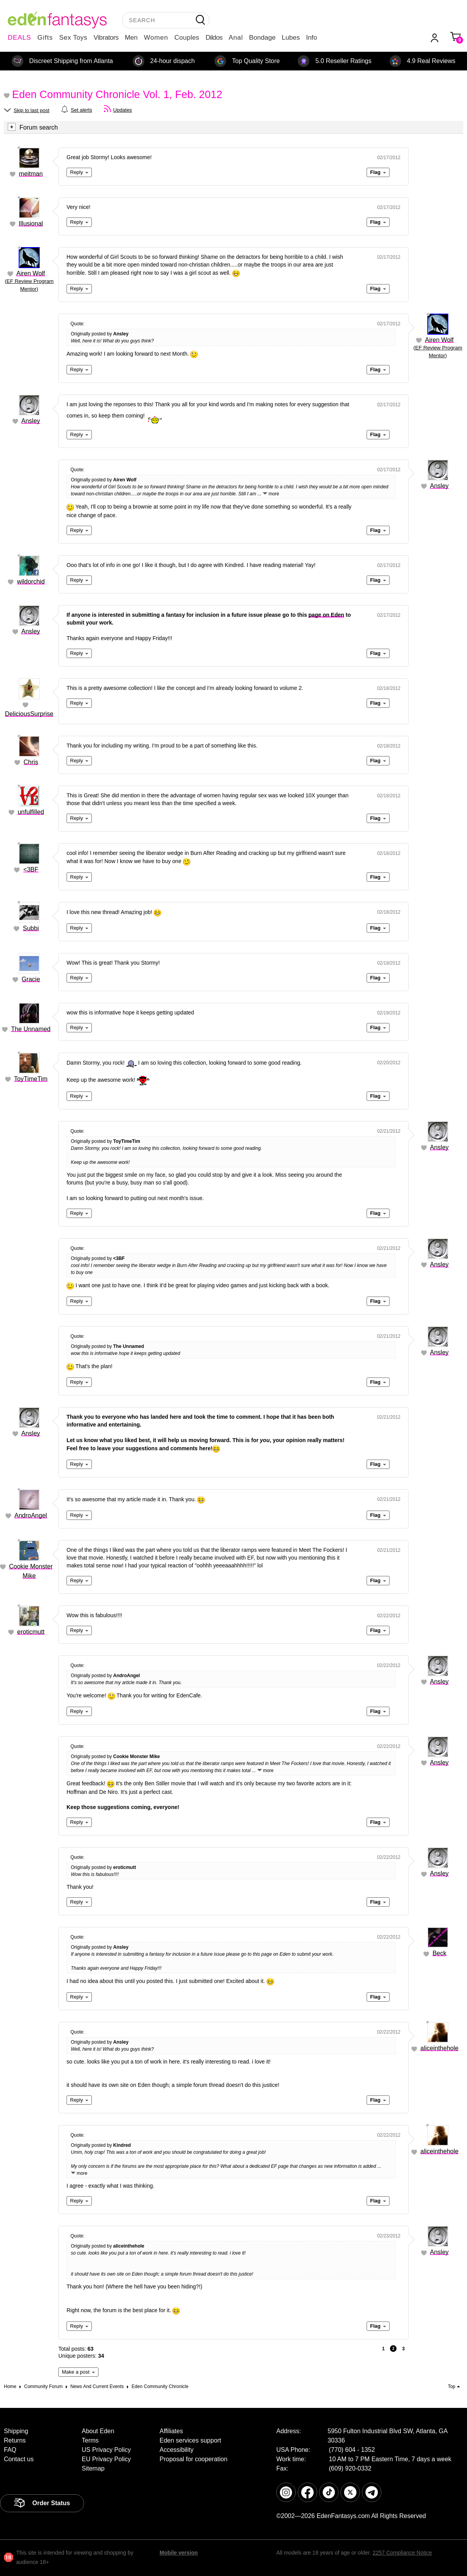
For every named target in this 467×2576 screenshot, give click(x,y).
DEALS (19, 37)
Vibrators (106, 37)
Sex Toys (73, 37)
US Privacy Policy (106, 2449)
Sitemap (93, 2468)
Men (131, 37)
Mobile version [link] (179, 2553)
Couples (186, 37)
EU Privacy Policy (106, 2459)
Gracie (31, 979)
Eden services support (190, 2440)
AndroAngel (30, 1515)
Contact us (18, 2459)
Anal (236, 37)
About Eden (98, 2431)
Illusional (31, 223)
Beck (439, 1953)
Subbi (31, 928)
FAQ (10, 2449)
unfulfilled (31, 812)
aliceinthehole (439, 2048)
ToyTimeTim (30, 1079)
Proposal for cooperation (193, 2459)
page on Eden (326, 615)
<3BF (31, 869)
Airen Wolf (30, 273)
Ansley (30, 421)
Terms (90, 2440)
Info (311, 37)
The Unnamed (30, 1029)
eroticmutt (30, 1631)
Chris (31, 762)
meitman (31, 173)
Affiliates (171, 2431)
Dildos (213, 37)
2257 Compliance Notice (402, 2553)
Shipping (16, 2431)
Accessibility (176, 2449)
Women (156, 37)
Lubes (291, 37)
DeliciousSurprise (29, 714)
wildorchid (31, 581)
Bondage (262, 37)
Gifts (45, 37)
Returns (15, 2440)
